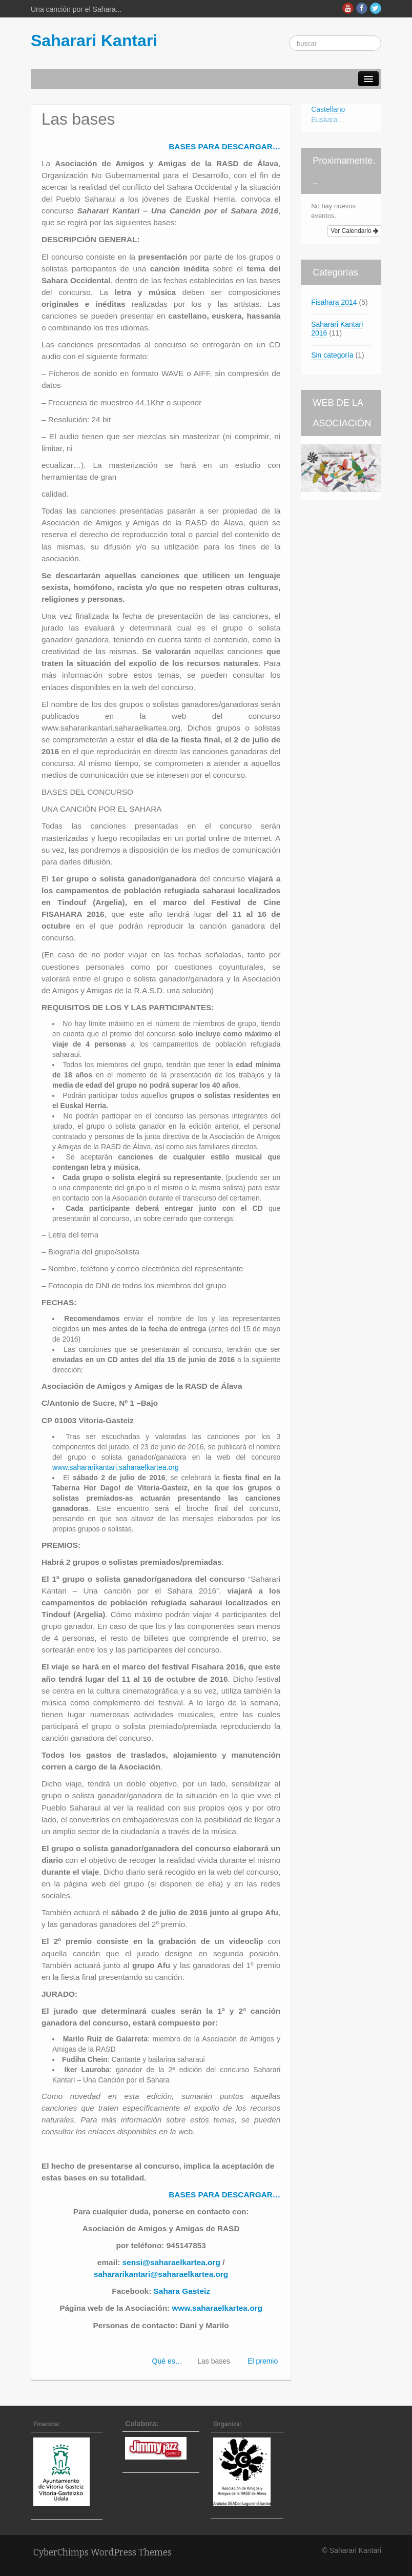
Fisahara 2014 (334, 302)
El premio (263, 2361)
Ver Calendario (354, 230)
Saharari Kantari (94, 40)
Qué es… (167, 2361)
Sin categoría (332, 355)
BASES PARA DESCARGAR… (224, 146)
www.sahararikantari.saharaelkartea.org (115, 1467)
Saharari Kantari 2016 (337, 328)
